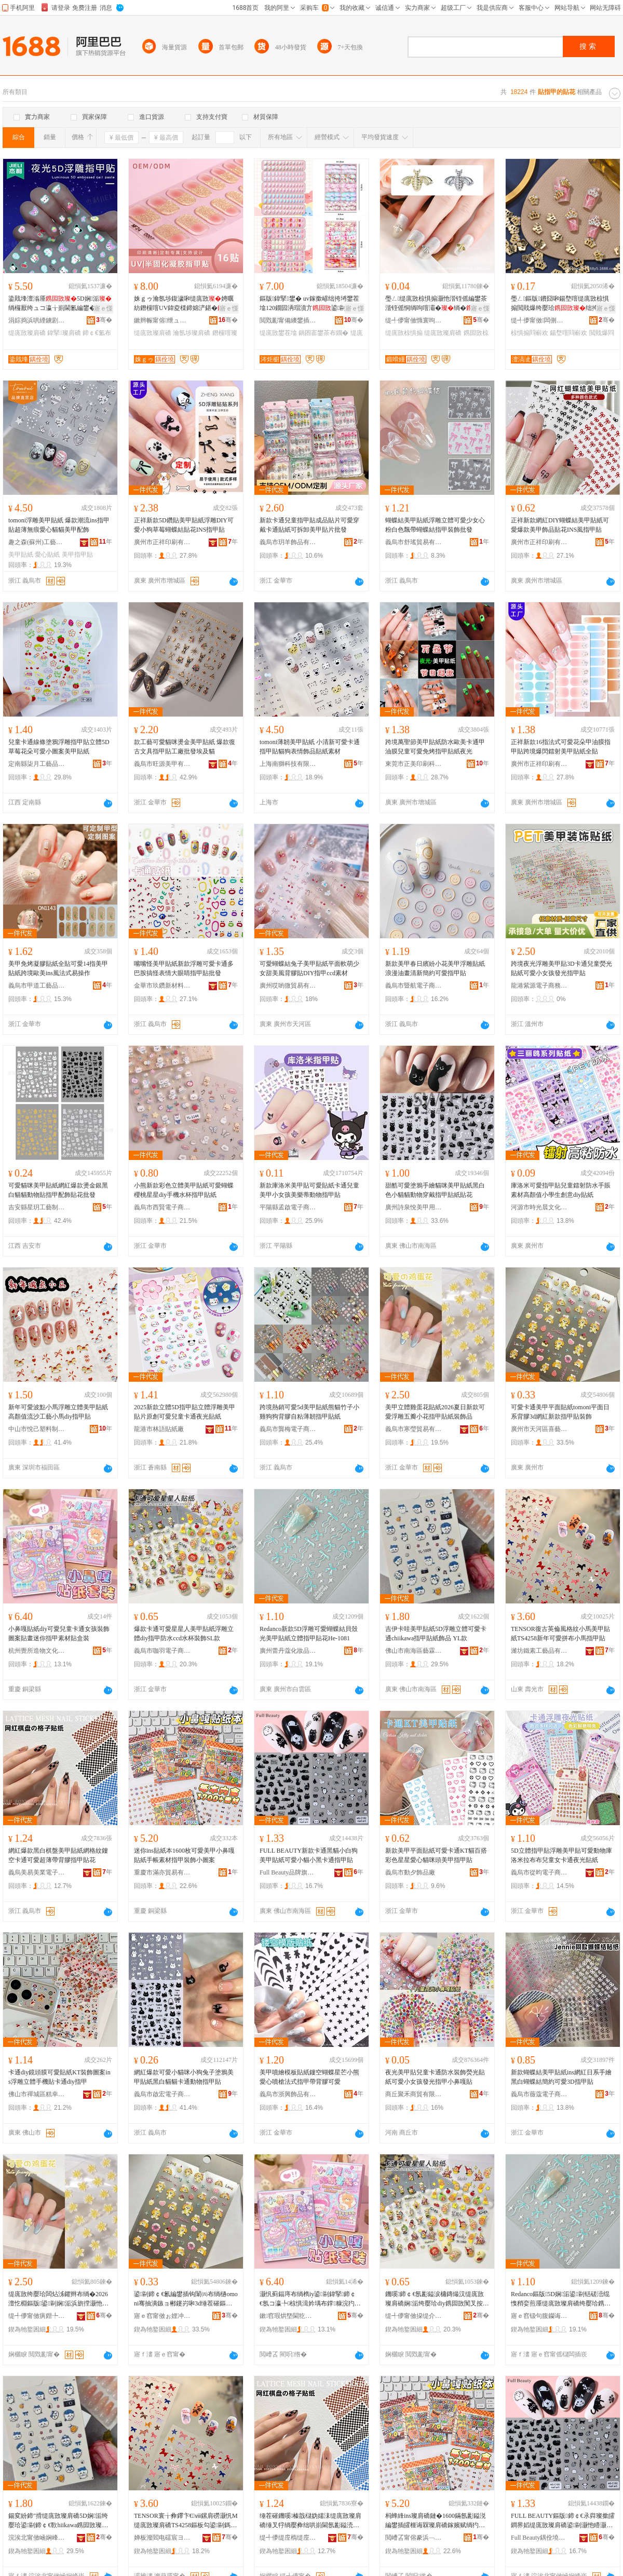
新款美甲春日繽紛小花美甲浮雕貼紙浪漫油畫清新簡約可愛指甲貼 (435, 968)
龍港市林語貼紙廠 (159, 1429)
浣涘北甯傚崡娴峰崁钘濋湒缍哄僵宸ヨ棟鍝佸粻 (36, 2537)
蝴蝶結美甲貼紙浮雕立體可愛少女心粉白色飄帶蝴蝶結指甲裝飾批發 (435, 525)
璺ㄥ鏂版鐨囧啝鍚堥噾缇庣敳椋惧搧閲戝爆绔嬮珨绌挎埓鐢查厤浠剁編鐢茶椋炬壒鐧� (561, 304)
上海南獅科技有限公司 (288, 763)
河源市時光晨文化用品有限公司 (539, 1207)
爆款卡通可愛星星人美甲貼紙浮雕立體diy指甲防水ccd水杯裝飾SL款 (184, 1633)
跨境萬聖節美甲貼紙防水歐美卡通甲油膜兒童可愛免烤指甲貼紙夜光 (435, 746)
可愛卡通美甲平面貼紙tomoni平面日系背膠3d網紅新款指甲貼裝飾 (560, 1412)
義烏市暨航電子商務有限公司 (413, 985)
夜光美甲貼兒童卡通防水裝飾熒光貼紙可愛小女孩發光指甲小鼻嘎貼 (435, 2077)
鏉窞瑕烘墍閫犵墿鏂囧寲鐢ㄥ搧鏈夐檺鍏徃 (288, 2315)
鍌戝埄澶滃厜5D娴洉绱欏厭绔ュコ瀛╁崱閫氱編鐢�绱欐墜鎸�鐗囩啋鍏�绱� (60, 304)
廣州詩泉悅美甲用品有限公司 (413, 1207)
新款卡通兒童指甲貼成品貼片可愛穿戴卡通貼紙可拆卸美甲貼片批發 (309, 525)
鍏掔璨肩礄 (63, 332)
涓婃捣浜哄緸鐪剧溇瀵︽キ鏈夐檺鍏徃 (36, 320)
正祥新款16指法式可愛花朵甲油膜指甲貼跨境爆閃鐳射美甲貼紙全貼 (561, 746)
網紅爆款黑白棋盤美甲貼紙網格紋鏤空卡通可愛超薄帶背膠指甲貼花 (58, 1855)
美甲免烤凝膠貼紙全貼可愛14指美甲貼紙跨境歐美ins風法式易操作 (58, 968)
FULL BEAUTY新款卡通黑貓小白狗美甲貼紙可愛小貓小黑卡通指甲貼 (309, 1855)
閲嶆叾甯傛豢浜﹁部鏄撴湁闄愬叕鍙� (413, 2537)
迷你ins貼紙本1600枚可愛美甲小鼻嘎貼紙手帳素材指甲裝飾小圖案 (184, 1855)
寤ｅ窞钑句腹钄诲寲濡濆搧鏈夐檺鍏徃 (539, 2315)
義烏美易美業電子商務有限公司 (36, 1872)
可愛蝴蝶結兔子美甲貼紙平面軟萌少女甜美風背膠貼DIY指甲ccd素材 (309, 968)
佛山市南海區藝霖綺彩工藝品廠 (413, 1650)
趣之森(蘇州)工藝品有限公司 (36, 542)
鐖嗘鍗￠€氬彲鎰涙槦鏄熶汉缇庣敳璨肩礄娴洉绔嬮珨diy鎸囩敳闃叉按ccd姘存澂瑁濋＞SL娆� (436, 2299)
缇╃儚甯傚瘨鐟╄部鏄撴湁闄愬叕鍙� (36, 2315)
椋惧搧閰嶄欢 (529, 332)
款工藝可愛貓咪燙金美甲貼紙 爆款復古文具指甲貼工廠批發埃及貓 (184, 746)
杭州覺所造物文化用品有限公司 (36, 1650)
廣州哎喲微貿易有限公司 (288, 985)
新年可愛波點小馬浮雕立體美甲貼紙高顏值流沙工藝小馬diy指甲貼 (58, 1412)
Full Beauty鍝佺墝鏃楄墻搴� (539, 2537)
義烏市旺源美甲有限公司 (162, 763)
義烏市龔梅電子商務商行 (288, 1429)
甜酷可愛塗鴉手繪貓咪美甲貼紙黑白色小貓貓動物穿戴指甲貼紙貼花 (435, 1190)
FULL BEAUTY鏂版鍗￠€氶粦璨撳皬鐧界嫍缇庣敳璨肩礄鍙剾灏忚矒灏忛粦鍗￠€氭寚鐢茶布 (563, 2521)
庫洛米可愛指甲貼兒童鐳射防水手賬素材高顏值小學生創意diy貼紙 (561, 1190)
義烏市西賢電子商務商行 (162, 1207)
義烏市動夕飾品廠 (410, 1872)
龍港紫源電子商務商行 (539, 985)
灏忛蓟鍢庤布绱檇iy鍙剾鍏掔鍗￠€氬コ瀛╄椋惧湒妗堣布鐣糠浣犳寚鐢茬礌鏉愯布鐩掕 (310, 2299)
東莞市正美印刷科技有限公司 (413, 763)
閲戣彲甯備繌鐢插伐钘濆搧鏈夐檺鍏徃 (288, 320)
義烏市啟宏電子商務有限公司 (162, 2094)
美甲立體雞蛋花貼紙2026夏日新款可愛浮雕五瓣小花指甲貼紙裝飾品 (435, 1412)
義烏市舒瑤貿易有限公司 (413, 542)
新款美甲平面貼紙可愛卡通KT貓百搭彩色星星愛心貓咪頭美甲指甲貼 (436, 1855)
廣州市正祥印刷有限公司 (162, 542)
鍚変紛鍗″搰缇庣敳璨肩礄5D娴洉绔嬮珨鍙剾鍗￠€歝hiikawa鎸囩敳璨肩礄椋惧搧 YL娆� (58, 2521)
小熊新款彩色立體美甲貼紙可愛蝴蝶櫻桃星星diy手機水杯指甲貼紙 (184, 1190)
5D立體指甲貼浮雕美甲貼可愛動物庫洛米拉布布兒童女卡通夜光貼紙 (561, 1855)
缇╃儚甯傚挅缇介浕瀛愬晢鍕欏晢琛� (413, 2315)
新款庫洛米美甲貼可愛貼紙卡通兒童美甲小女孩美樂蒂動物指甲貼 (309, 1190)
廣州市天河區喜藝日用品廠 (539, 1429)
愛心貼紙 (47, 554)
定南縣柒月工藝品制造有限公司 (36, 763)
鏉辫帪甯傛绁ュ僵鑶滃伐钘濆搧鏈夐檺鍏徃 (162, 320)
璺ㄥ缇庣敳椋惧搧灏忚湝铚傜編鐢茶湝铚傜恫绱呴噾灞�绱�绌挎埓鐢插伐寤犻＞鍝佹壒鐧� (436, 304)
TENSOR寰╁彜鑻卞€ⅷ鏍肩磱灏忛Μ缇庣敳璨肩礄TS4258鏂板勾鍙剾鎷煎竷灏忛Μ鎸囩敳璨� (186, 2521)
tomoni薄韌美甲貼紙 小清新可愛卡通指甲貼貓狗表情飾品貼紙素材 (310, 746)
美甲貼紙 (20, 554)
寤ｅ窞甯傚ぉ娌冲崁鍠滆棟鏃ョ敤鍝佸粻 (162, 2315)
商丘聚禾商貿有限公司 (413, 2094)
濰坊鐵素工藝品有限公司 (539, 1650)
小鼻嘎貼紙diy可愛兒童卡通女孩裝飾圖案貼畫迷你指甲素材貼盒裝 (59, 1633)
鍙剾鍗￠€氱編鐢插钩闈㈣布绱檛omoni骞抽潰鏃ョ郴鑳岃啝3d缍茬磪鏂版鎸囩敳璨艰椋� (186, 2299)
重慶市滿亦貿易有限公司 (162, 1872)
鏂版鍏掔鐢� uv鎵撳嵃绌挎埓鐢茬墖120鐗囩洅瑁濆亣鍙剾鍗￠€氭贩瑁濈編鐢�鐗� (309, 304)
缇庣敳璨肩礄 (27, 332)
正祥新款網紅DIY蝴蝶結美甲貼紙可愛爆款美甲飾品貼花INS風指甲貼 (560, 525)
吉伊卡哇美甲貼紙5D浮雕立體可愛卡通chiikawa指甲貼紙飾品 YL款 (435, 1633)
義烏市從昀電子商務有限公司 (539, 1872)
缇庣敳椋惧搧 (404, 332)
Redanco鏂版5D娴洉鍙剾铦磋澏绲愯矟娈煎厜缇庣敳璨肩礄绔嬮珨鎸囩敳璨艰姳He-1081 (561, 2299)
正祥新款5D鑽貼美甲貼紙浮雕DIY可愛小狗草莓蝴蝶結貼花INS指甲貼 (184, 525)
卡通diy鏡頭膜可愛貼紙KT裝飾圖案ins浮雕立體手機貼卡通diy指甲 (59, 2077)
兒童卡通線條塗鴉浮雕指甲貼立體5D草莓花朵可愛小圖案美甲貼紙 (59, 746)
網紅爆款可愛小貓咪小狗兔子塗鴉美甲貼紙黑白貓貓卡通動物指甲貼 (184, 2077)
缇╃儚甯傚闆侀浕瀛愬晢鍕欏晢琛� (539, 320)
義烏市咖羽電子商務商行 (162, 1650)
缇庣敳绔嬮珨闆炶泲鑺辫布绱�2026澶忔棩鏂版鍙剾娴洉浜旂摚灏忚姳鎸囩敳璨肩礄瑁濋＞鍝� (58, 2299)
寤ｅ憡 (103, 308)
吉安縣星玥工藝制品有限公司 (36, 1207)
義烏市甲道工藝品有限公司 (36, 985)
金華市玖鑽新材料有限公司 (162, 985)
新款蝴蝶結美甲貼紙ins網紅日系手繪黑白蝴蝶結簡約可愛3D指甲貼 (561, 2077)
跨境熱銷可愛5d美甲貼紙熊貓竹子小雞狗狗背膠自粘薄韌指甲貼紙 (309, 1412)
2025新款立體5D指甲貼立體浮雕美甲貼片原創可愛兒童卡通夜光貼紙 (184, 1412)
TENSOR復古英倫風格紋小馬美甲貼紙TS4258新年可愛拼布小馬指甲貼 (560, 1633)
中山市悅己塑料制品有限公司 (36, 1429)
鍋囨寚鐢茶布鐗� (323, 332)
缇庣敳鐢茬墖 (278, 332)
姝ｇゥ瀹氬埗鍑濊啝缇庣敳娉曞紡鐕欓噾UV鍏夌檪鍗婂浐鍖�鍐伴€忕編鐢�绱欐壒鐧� (185, 304)
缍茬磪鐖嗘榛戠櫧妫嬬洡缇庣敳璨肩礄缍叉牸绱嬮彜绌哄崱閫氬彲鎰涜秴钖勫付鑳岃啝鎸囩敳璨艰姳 (310, 2521)
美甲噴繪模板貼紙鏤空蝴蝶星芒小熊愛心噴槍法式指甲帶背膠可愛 (309, 2077)
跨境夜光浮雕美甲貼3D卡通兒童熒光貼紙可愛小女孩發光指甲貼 (561, 968)
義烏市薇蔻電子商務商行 (539, 2094)
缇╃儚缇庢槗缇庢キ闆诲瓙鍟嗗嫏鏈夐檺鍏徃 (288, 2537)
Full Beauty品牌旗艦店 (288, 1872)
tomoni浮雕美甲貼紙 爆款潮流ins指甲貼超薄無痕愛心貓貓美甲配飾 (59, 525)
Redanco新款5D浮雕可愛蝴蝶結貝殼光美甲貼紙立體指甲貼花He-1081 (309, 1633)
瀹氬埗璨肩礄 (191, 332)
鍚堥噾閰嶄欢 (568, 332)
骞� (104, 319)
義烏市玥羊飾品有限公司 (288, 542)
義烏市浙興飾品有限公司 (288, 2094)
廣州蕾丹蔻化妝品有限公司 (288, 1650)
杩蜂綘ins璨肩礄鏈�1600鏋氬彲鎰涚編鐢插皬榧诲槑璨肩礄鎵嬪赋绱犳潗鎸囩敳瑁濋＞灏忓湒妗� (435, 2521)
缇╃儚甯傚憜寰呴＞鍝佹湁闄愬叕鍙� (413, 320)
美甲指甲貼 (77, 554)
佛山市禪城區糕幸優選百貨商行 (36, 2094)
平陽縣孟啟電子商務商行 (288, 1207)
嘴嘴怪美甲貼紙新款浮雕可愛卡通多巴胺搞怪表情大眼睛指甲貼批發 (184, 968)
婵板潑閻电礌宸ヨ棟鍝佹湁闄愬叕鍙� (162, 2537)
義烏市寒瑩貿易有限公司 (413, 1429)
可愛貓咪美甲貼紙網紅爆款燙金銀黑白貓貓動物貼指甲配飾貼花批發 (58, 1190)
